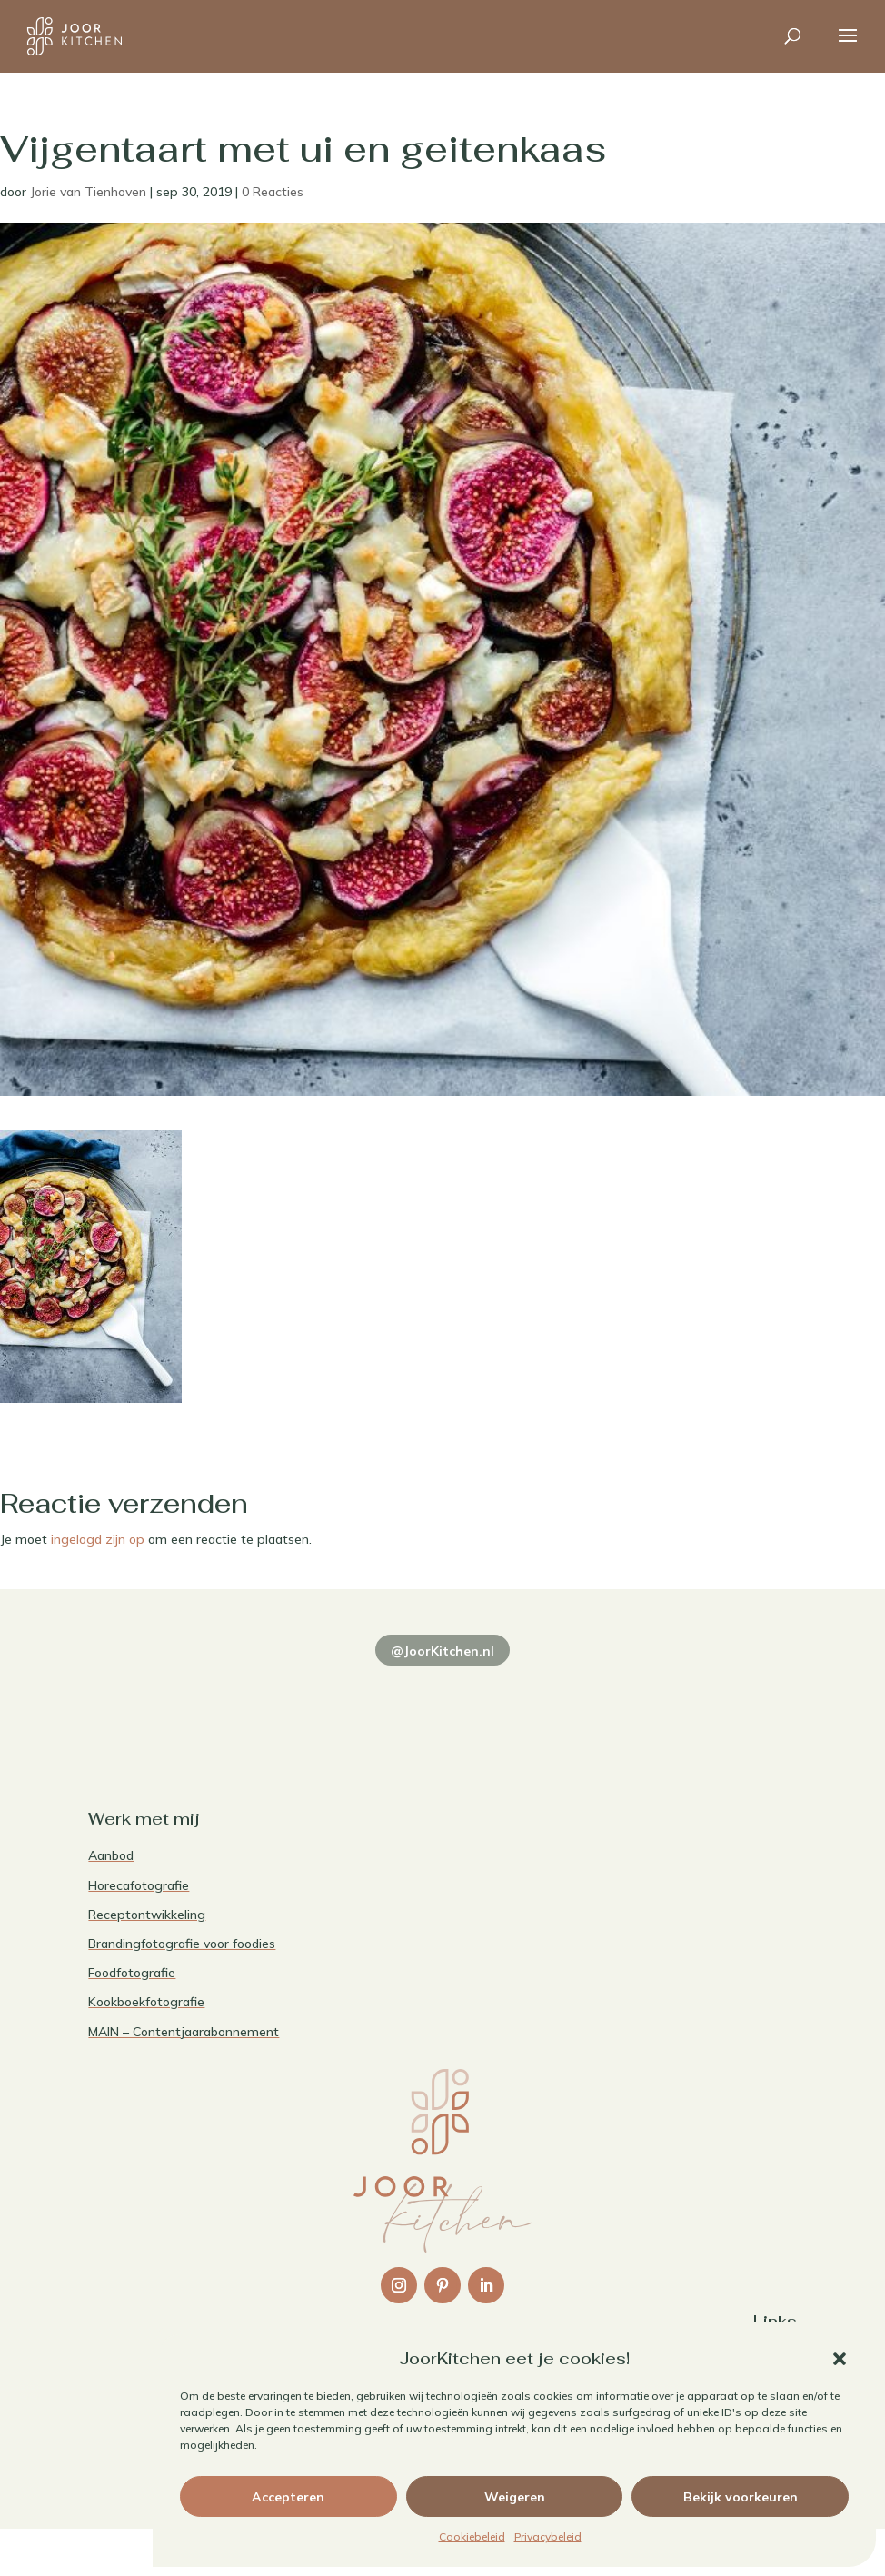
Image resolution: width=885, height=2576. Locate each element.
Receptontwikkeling (146, 1914)
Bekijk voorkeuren (740, 2497)
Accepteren (288, 2497)
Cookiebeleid (472, 2536)
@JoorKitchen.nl (442, 1651)
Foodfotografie (131, 1972)
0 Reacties (272, 192)
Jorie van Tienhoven (88, 192)
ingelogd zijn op (97, 1539)
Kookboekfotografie (146, 2002)
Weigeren (514, 2497)
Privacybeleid (548, 2536)
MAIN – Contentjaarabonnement (183, 2032)
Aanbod (111, 1855)
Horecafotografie (138, 1885)
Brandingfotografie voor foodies (181, 1943)
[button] (839, 2359)
